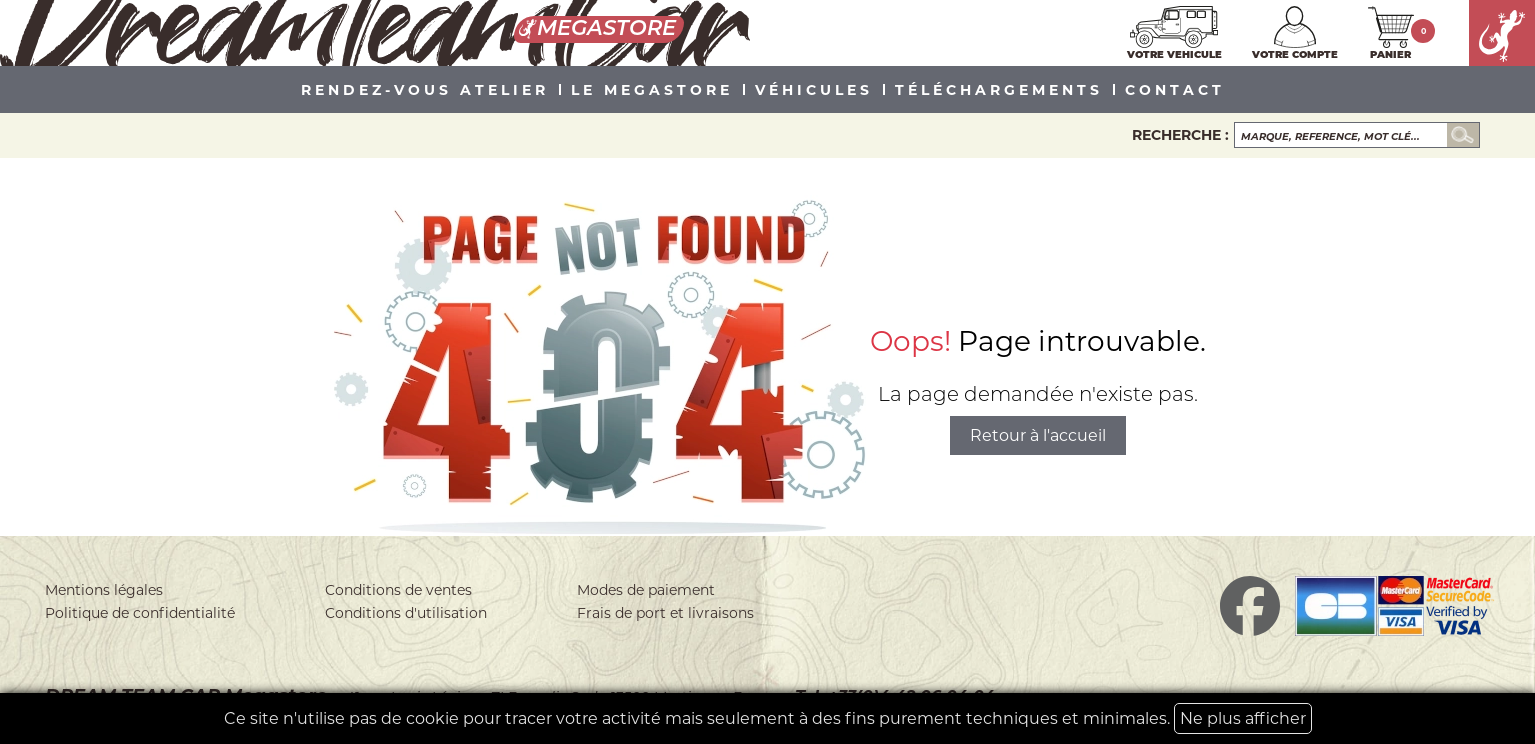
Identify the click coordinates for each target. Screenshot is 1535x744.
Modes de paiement (646, 590)
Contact (1175, 91)
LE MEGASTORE (652, 91)
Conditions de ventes (398, 590)
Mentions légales (104, 590)
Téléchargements (999, 91)
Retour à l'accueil (1038, 435)
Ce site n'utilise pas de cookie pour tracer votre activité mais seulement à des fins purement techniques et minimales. (768, 718)
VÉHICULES (814, 91)
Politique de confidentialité (140, 613)
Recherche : (1180, 135)
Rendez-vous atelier (425, 91)
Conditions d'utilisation (406, 613)
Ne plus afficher (1243, 718)
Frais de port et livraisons (665, 613)
